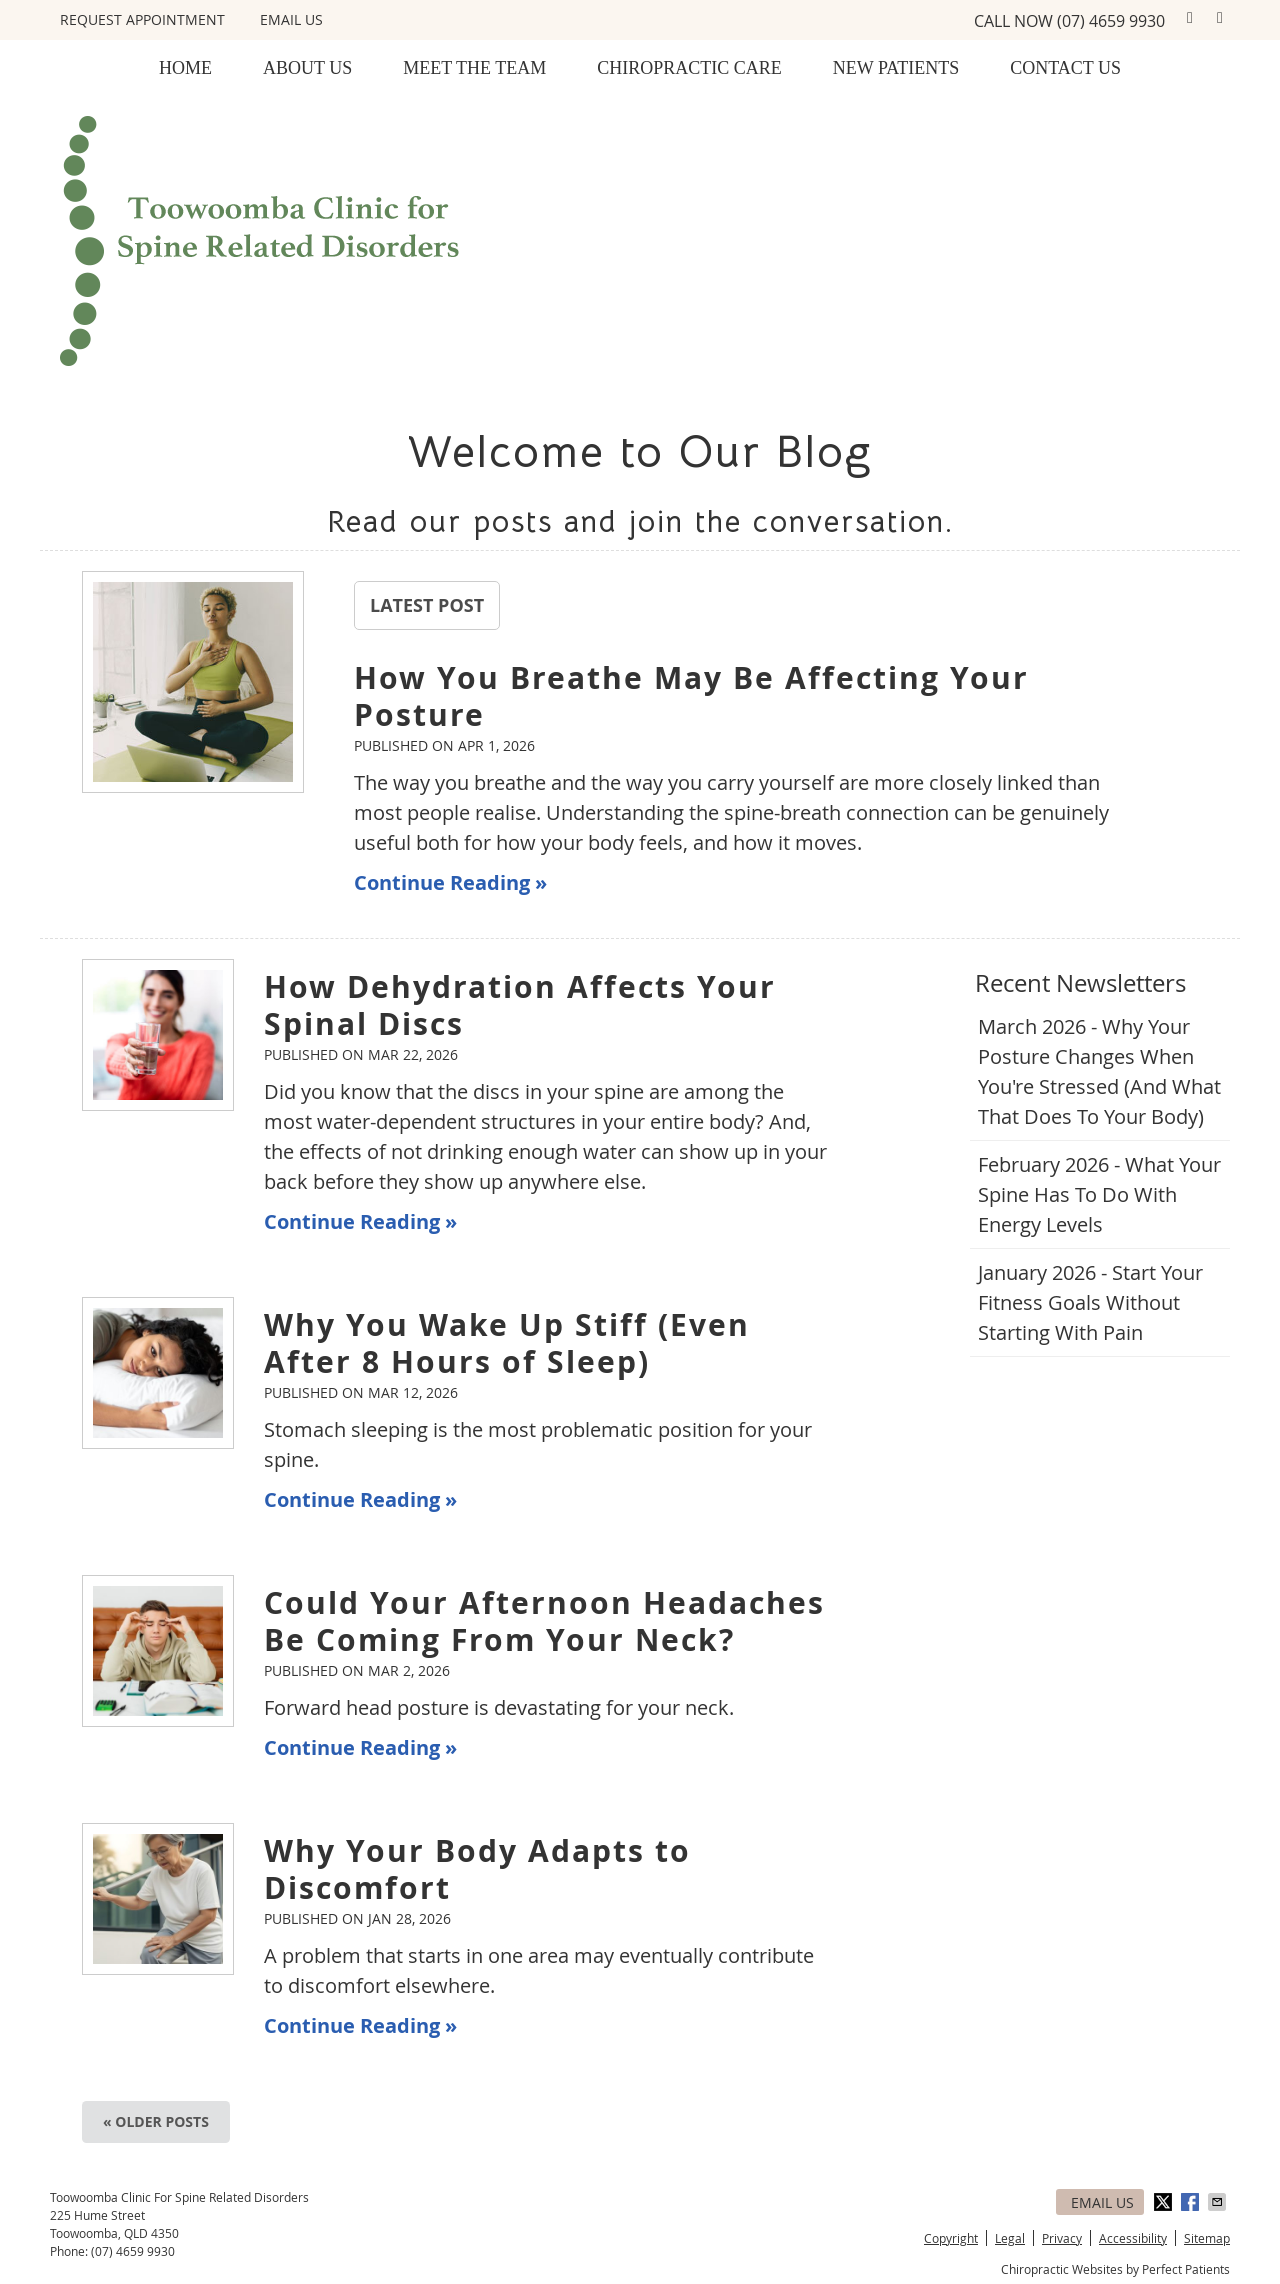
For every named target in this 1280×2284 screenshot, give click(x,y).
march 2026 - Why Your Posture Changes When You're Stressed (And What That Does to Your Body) (1099, 1071)
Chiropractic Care (689, 68)
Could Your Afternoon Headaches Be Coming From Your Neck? (544, 1621)
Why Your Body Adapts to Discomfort (477, 1869)
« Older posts (156, 2121)
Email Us (291, 19)
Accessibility (1133, 2238)
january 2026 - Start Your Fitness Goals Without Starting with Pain (1090, 1302)
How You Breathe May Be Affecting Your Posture (691, 696)
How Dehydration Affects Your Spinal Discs (520, 1005)
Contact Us (1065, 68)
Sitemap (1207, 2238)
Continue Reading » (450, 882)
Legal (1010, 2238)
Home (185, 68)
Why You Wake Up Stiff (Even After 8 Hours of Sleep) (507, 1343)
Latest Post (427, 605)
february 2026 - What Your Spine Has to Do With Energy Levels (1099, 1194)
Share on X (1165, 2202)
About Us (307, 68)
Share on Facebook (1192, 2202)
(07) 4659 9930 (1111, 21)
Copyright (951, 2238)
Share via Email (1219, 2202)
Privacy (1062, 2238)
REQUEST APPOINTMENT (142, 19)
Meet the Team (474, 68)
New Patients (896, 68)
